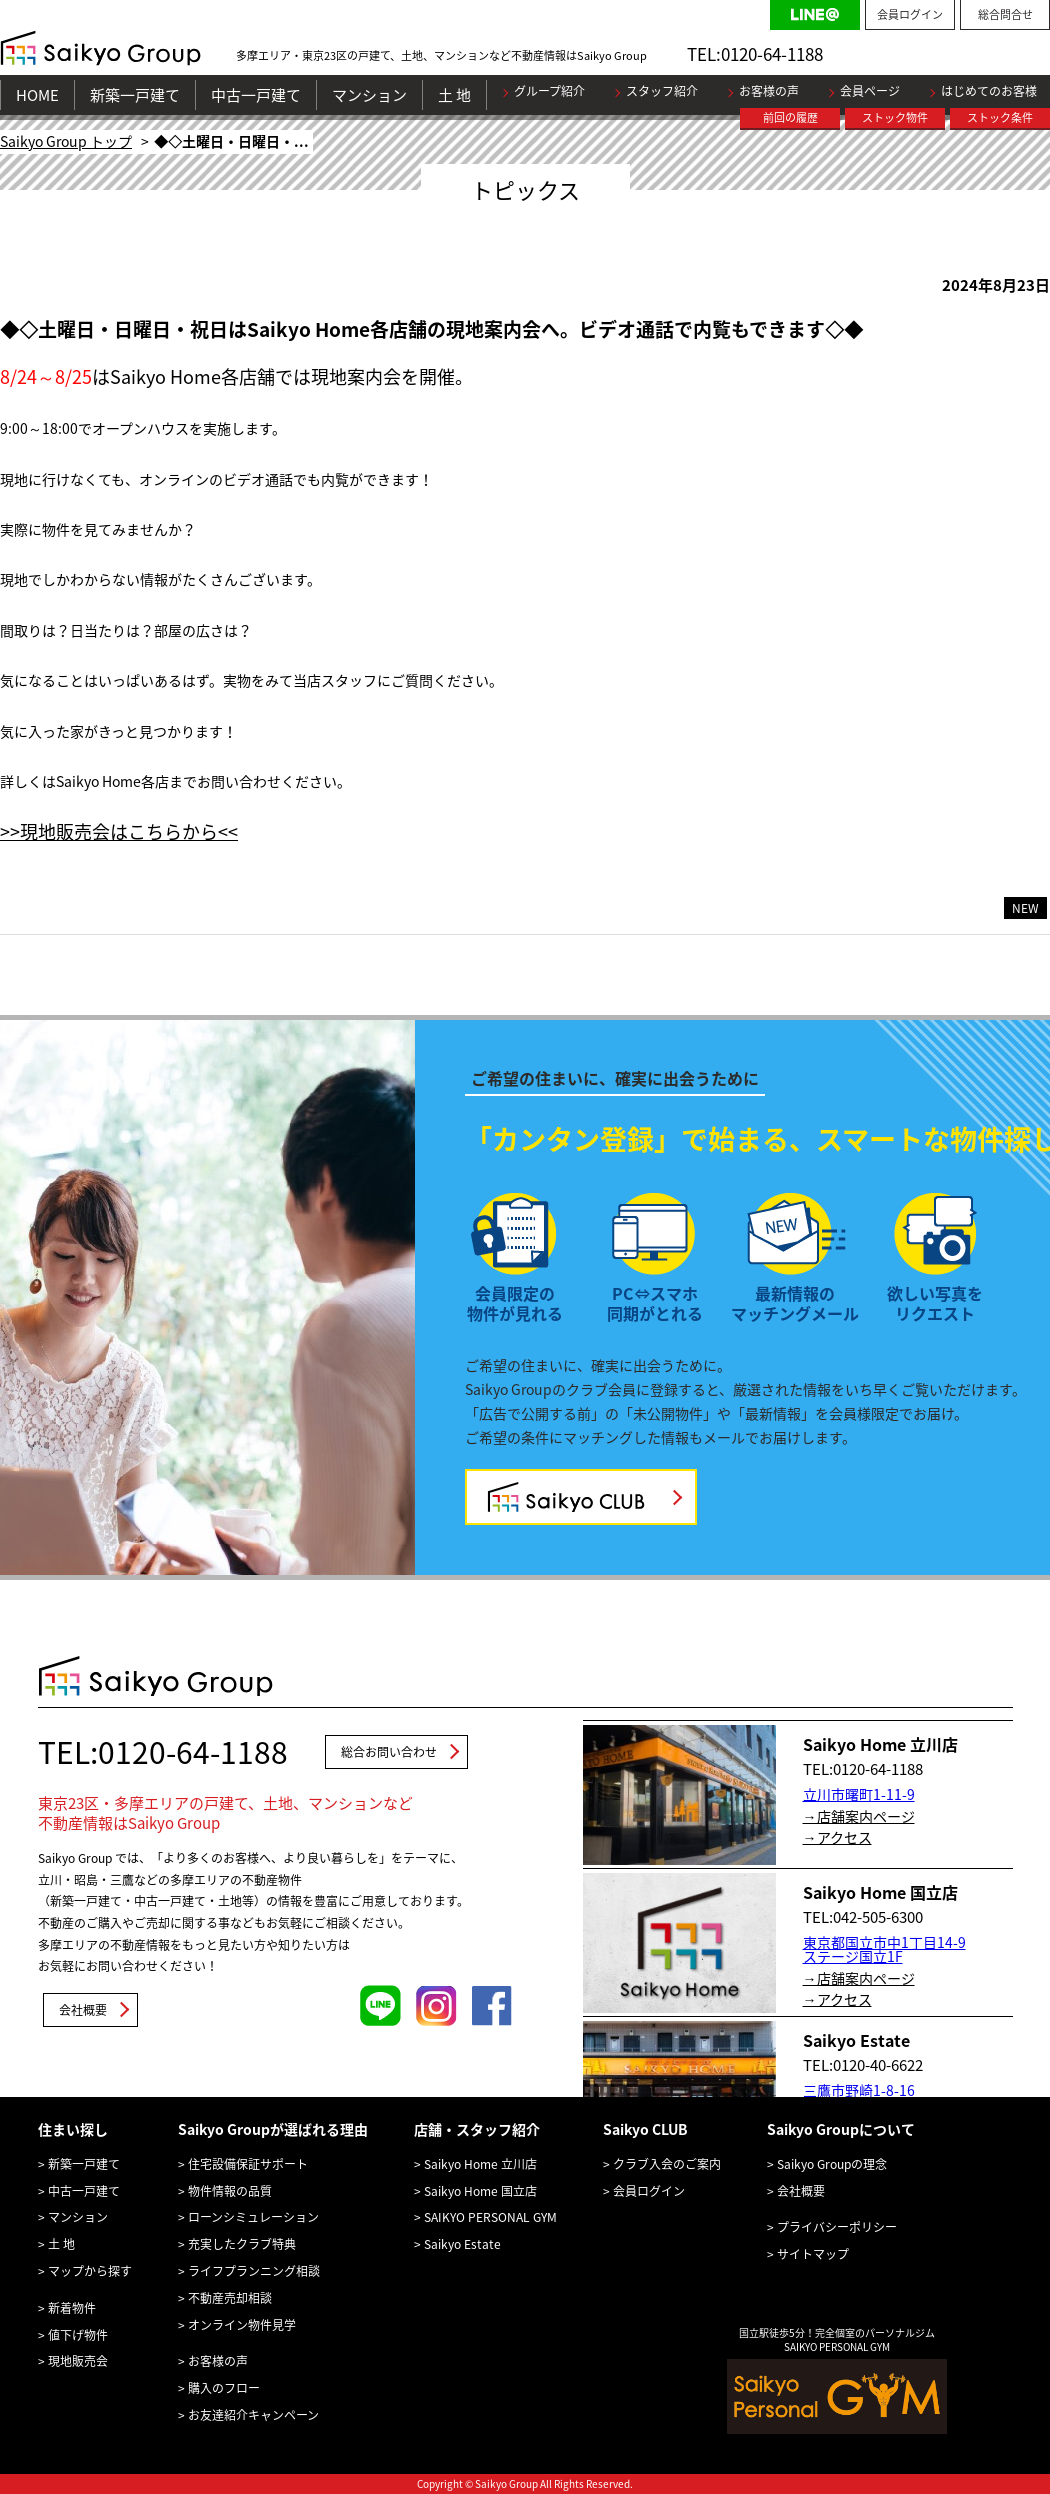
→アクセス (837, 1837)
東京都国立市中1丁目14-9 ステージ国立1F (884, 1949)
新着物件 (72, 2308)
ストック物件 (895, 117)
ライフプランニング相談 (254, 2271)
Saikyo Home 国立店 (480, 2191)
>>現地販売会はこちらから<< (119, 831)
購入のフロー (224, 2388)
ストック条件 (1000, 117)
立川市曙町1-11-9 (859, 1794)
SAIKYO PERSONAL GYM (490, 2217)
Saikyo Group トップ (66, 141)
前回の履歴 (790, 117)
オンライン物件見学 (242, 2325)
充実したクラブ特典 (242, 2244)
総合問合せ (1005, 14)
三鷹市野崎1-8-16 (859, 2090)
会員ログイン (910, 14)
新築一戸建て (135, 95)
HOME (37, 95)
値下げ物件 (78, 2335)
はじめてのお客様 (989, 91)
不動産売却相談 (230, 2298)
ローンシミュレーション (253, 2217)
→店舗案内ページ (859, 1816)
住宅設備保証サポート (248, 2164)
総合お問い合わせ (389, 1752)
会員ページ (870, 91)
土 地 (454, 95)
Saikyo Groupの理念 (832, 2164)
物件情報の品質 (230, 2191)
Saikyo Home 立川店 (480, 2164)
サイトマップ (813, 2254)
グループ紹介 (549, 91)
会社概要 (83, 2010)
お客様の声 (769, 91)
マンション (369, 95)
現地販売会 (78, 2361)
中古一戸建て (256, 95)
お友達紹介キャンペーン (253, 2415)
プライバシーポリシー (837, 2227)
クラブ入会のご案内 (667, 2164)
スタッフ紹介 (662, 91)
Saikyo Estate (462, 2244)
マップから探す (90, 2271)
